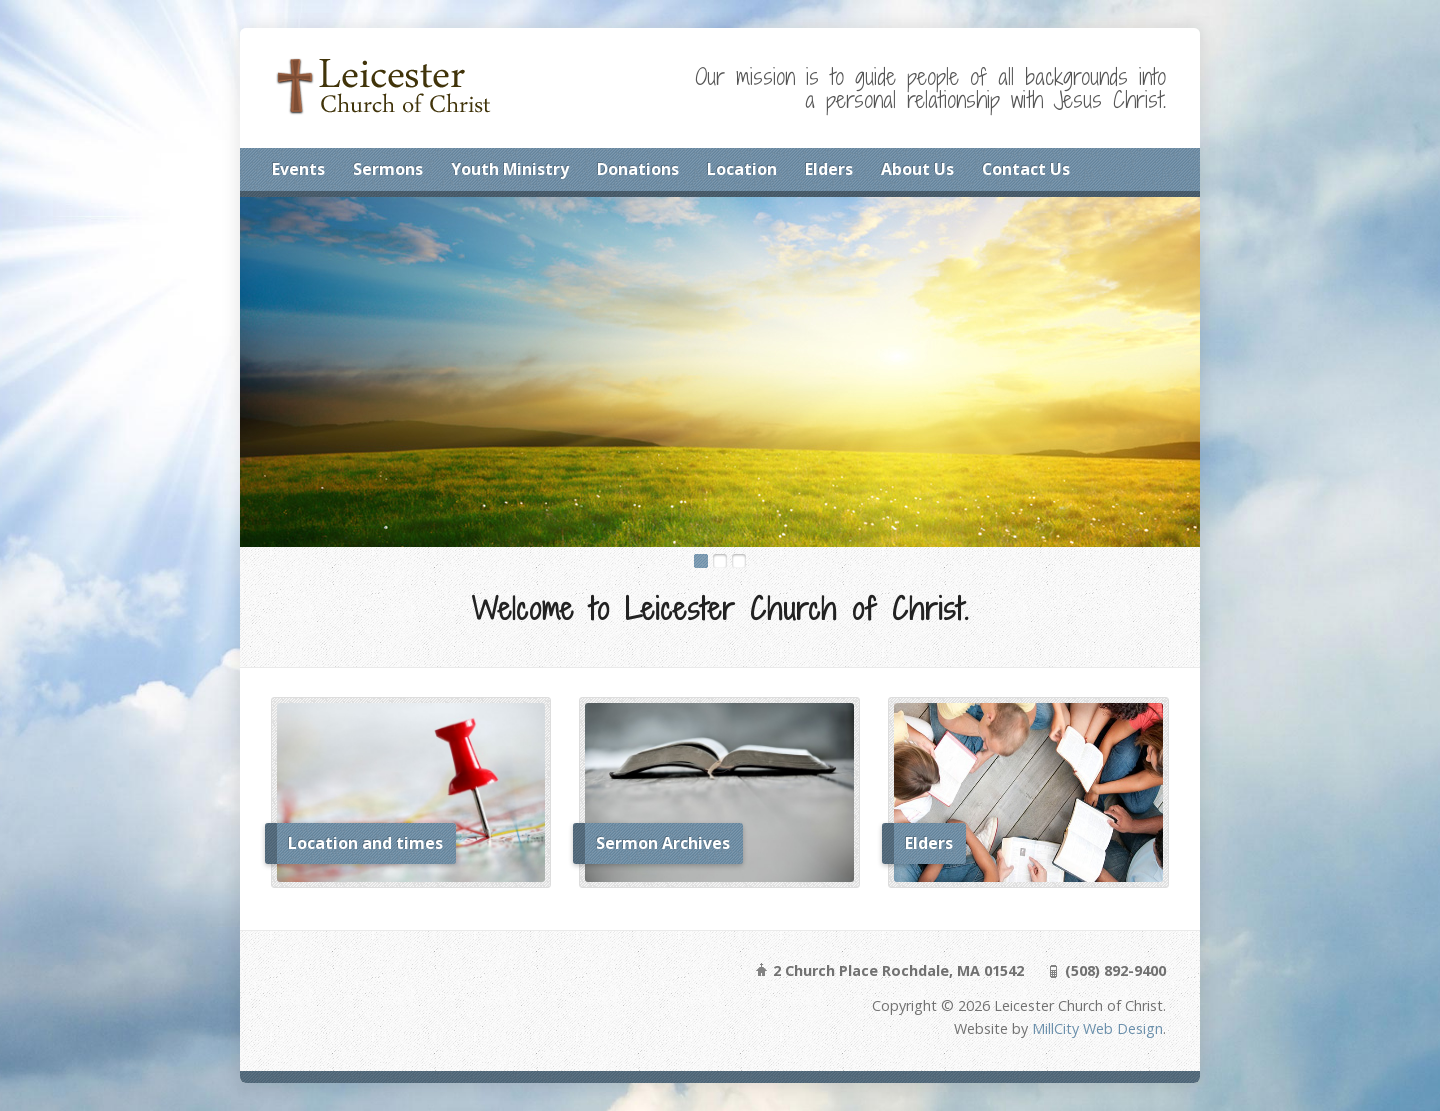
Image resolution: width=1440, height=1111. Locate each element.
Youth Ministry (510, 169)
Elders (829, 169)
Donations (638, 169)
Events (298, 169)
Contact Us (1026, 169)
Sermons (388, 169)
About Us (917, 169)
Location (742, 169)
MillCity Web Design (1097, 1028)
